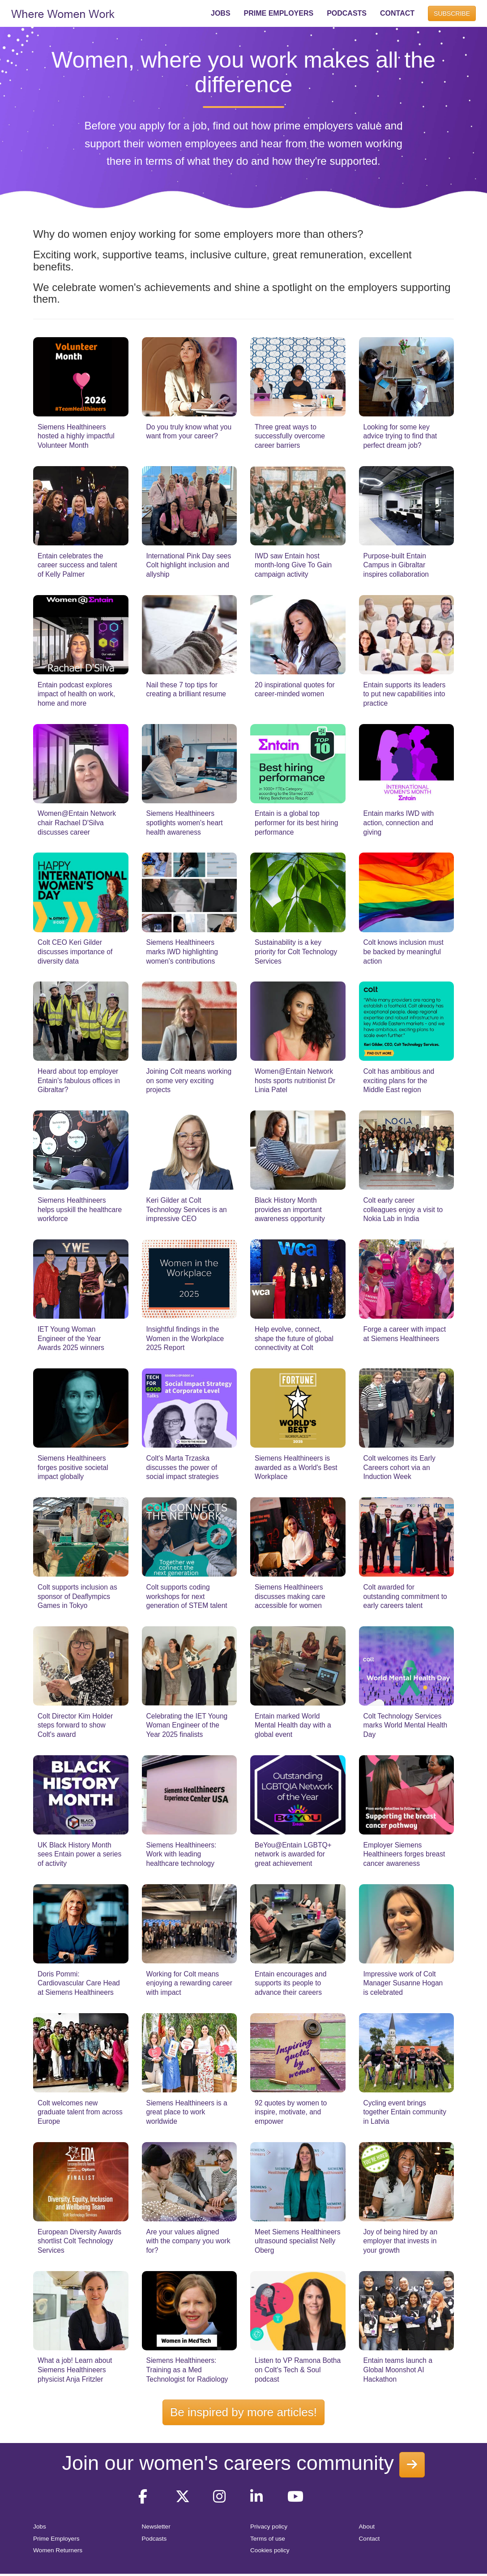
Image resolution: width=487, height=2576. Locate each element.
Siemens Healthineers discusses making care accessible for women (290, 1596)
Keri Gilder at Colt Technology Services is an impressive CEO (186, 1209)
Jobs (39, 2526)
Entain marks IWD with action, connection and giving (398, 823)
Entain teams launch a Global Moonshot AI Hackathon (397, 2370)
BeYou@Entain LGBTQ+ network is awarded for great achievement (293, 1854)
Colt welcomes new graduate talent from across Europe (80, 2112)
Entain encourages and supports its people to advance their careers (290, 1983)
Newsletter (156, 2526)
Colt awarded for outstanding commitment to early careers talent (405, 1596)
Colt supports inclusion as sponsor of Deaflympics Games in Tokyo (77, 1596)
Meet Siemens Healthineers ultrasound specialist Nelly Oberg (298, 2241)
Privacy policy (268, 2526)
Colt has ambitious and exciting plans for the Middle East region (399, 1080)
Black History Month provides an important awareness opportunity (290, 1209)
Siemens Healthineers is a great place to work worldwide (186, 2112)
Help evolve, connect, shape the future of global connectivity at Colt (294, 1338)
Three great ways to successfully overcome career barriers (290, 436)
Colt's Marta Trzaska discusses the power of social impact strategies (182, 1467)
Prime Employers (56, 2538)
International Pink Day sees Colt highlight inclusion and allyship (188, 565)
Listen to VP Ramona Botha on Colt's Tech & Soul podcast (298, 2370)
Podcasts (154, 2538)
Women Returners (57, 2550)
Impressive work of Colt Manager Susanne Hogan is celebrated (403, 1983)
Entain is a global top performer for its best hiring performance (296, 823)
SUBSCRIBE (452, 13)
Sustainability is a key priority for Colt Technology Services (296, 951)
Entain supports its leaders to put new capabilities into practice (404, 694)
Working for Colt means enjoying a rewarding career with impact (189, 1983)
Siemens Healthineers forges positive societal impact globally (73, 1467)
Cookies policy (270, 2550)
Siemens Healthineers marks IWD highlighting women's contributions (182, 951)
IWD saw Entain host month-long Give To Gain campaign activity (293, 565)
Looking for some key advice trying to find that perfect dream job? (400, 436)
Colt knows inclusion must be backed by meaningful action (403, 951)
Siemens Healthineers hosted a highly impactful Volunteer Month (76, 436)
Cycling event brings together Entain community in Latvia (405, 2112)
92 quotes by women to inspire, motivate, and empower (291, 2112)
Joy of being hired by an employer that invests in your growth (400, 2241)
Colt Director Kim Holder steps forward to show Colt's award (75, 1725)
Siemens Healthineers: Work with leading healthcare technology (181, 1854)
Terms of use (267, 2538)
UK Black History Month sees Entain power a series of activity (79, 1854)
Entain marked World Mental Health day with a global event (293, 1725)
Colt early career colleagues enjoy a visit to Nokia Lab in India (403, 1209)
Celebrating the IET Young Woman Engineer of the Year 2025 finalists (187, 1725)
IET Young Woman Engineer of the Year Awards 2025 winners (71, 1338)
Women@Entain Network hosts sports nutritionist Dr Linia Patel (295, 1080)
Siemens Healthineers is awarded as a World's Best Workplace (296, 1467)
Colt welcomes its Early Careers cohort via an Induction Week (399, 1467)
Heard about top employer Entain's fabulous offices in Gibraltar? (79, 1080)
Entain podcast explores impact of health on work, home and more (76, 694)
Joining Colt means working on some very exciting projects (189, 1080)
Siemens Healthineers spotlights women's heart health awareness (184, 823)
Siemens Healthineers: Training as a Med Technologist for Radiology (187, 2370)
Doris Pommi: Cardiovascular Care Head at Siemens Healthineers (79, 1983)
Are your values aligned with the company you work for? (188, 2241)
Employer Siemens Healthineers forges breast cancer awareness (404, 1854)
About (367, 2526)
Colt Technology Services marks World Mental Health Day (405, 1725)
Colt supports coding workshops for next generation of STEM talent (186, 1596)
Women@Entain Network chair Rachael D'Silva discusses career (77, 823)
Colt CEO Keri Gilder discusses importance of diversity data (75, 951)
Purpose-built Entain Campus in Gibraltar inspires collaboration (396, 565)
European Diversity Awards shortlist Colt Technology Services (79, 2241)
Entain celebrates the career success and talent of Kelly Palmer (77, 565)
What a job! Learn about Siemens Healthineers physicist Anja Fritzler (75, 2370)
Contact (369, 2538)
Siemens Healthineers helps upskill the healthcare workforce (80, 1209)
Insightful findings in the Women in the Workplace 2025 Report (185, 1338)
